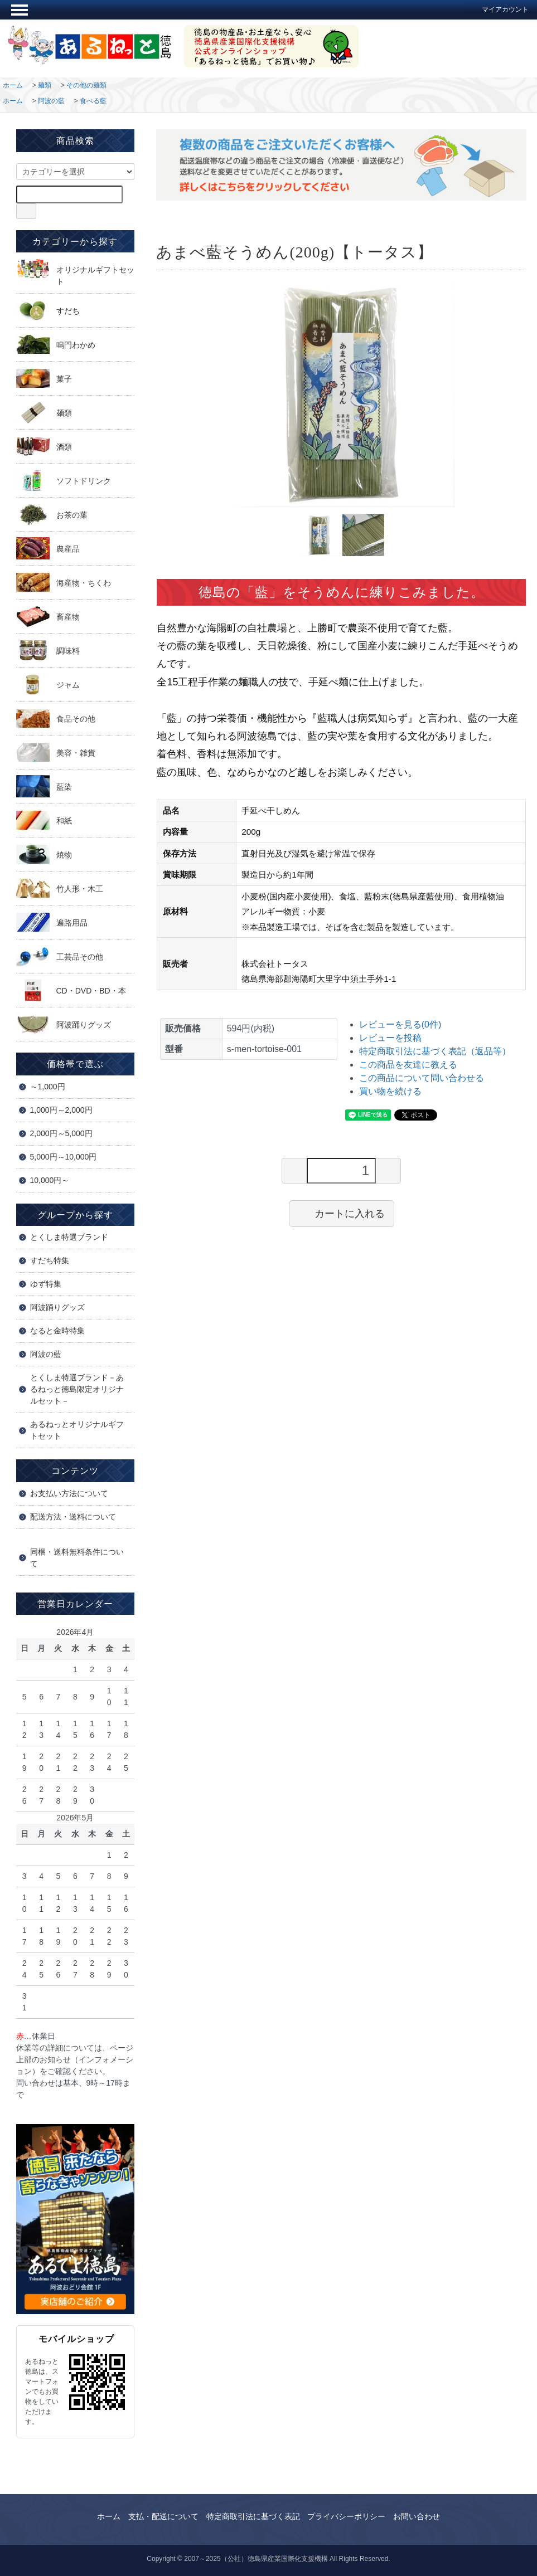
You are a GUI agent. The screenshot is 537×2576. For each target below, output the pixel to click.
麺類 (44, 85)
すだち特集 (49, 1260)
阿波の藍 (51, 101)
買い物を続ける (390, 1091)
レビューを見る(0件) (400, 1024)
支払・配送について (163, 2516)
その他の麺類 (86, 85)
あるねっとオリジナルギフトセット (77, 1430)
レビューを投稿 (390, 1038)
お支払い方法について (69, 1493)
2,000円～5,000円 (61, 1133)
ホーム (13, 85)
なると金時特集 (57, 1330)
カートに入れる (341, 1213)
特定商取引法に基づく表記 (253, 2516)
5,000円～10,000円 (63, 1156)
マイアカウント (500, 8)
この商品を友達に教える (408, 1064)
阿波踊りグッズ (57, 1307)
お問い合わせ (416, 2516)
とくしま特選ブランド (69, 1237)
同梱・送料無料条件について (77, 1557)
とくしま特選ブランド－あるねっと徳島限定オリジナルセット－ (77, 1389)
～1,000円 (47, 1086)
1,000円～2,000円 (61, 1110)
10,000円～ (50, 1180)
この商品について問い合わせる (421, 1078)
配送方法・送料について (73, 1516)
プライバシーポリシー (346, 2516)
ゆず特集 (45, 1283)
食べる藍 (93, 101)
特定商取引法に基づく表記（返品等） (435, 1051)
